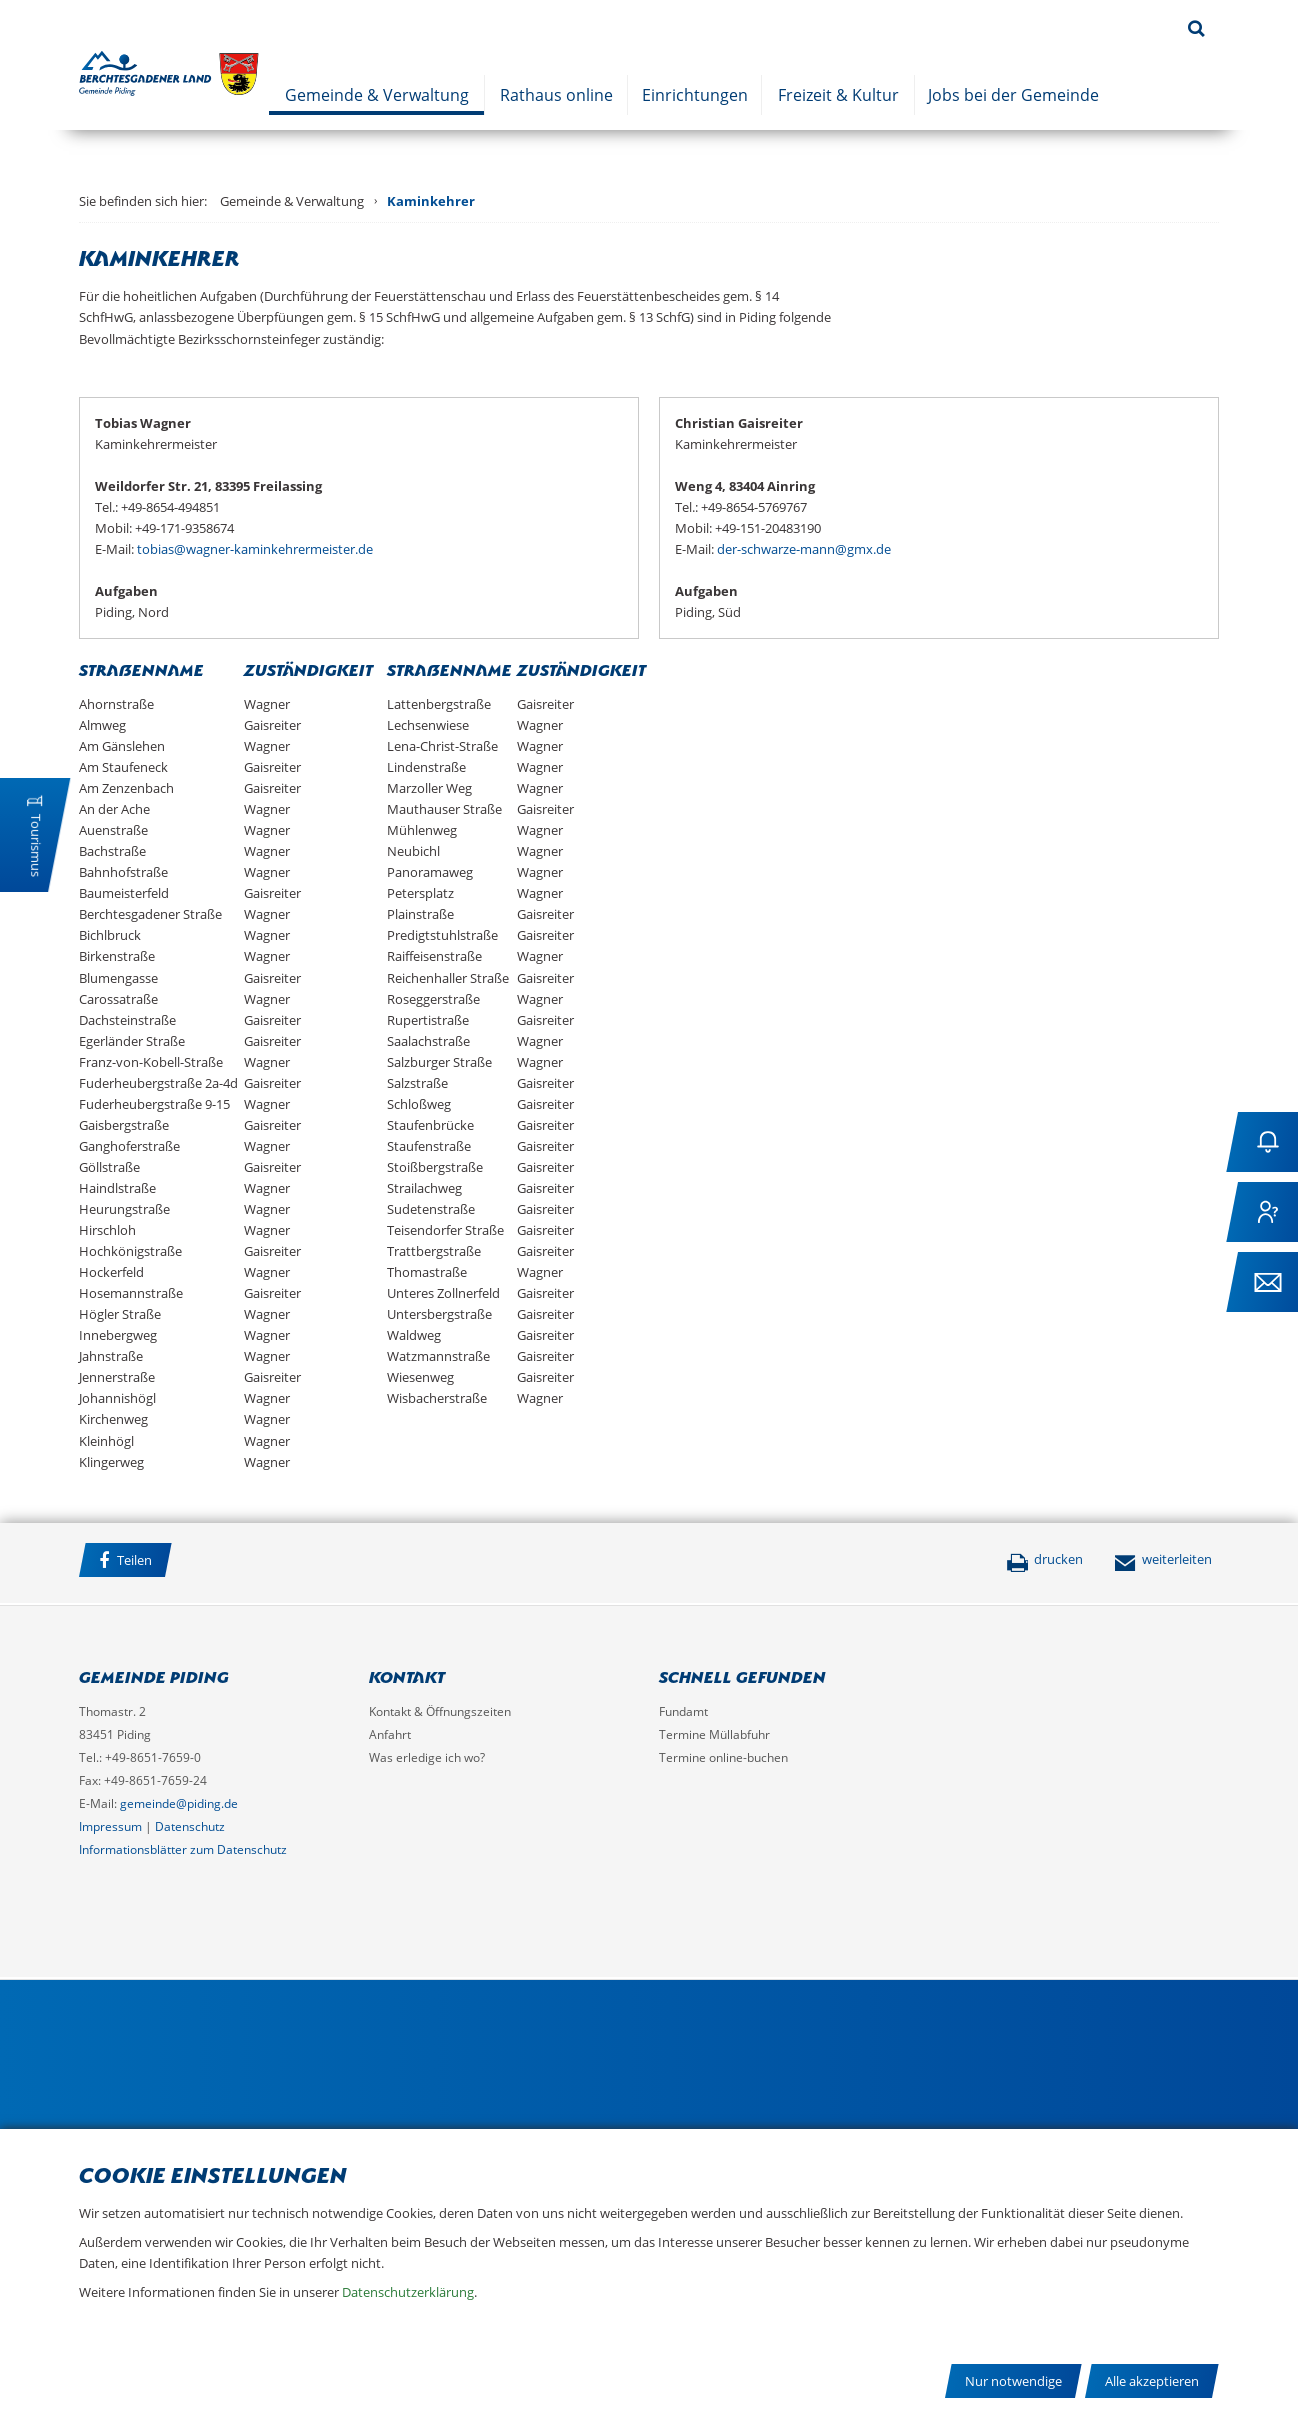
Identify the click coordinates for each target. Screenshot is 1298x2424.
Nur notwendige (1013, 2381)
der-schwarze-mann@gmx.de (804, 549)
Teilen (125, 1560)
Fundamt (683, 1711)
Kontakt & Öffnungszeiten (440, 1711)
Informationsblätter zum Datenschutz (183, 1849)
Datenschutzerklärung (408, 2292)
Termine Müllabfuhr (714, 1734)
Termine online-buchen (723, 1757)
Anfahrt (390, 1734)
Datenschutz (190, 1826)
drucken (1044, 1559)
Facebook (208, 1563)
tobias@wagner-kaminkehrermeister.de (255, 549)
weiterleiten (1163, 1559)
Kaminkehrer (431, 201)
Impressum (110, 1826)
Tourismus (36, 845)
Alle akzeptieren (1152, 2381)
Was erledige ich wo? (427, 1757)
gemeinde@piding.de (179, 1803)
